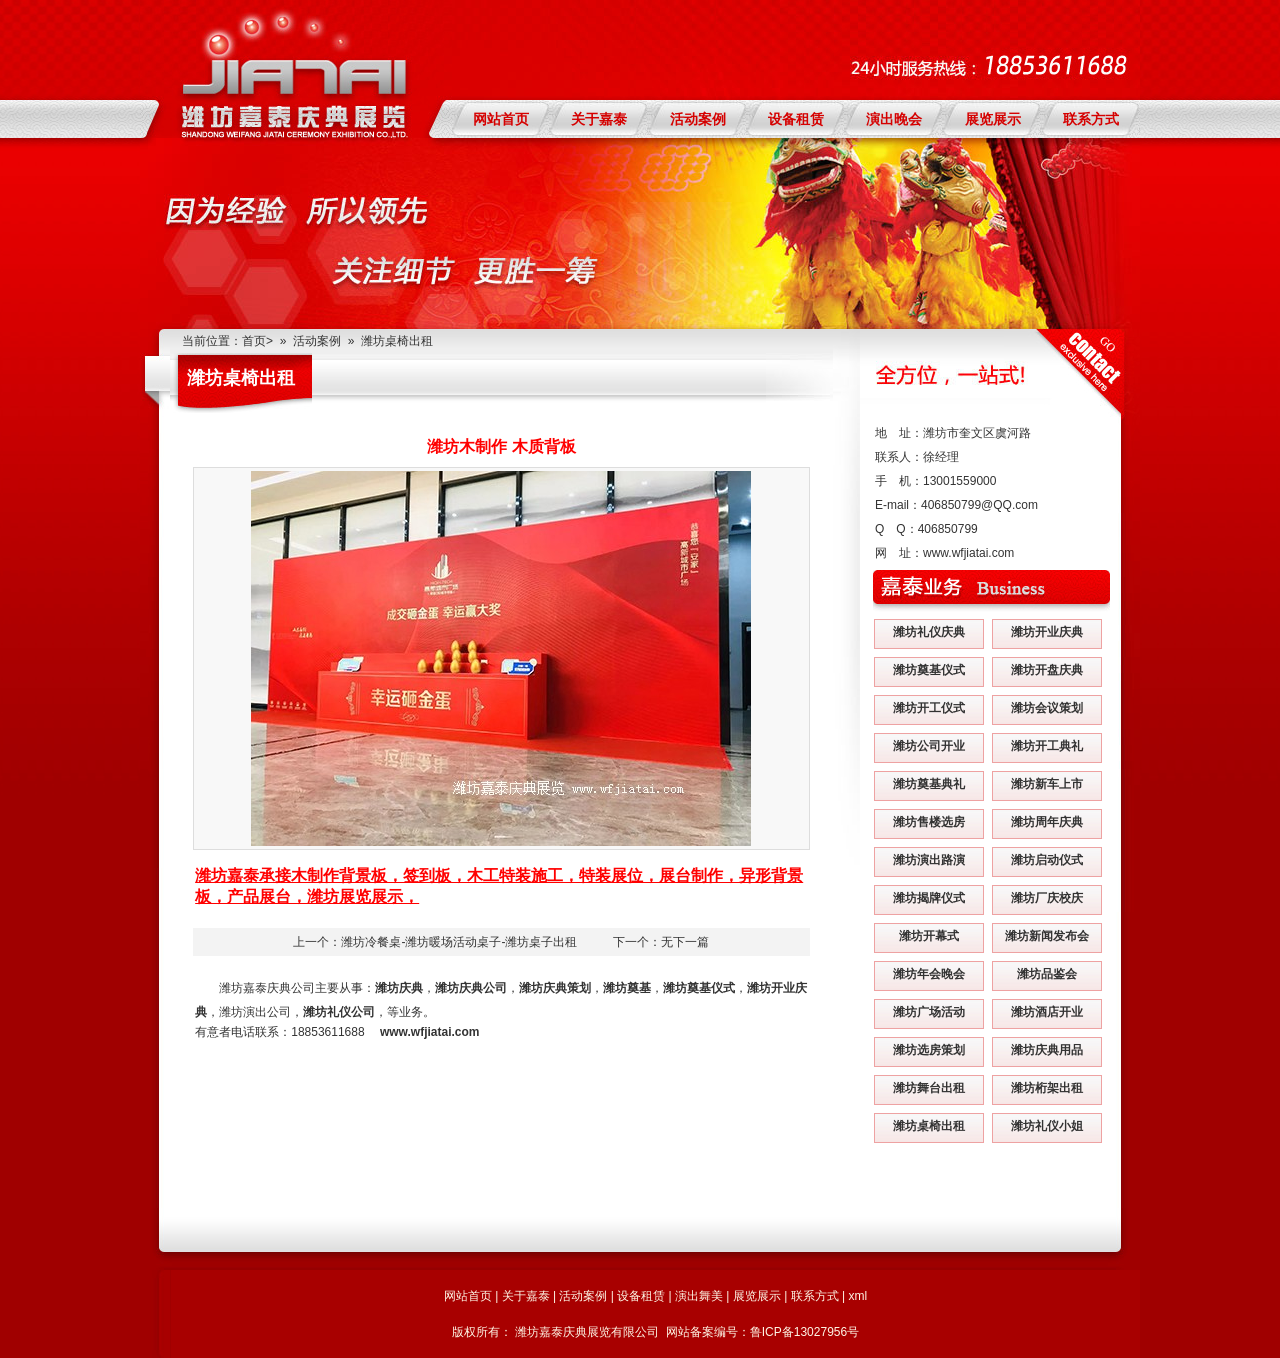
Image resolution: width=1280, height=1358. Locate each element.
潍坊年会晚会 (929, 974)
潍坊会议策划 (1047, 708)
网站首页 (501, 119)
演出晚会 (894, 119)
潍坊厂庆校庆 (1047, 898)
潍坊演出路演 (929, 860)
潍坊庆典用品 (1047, 1050)
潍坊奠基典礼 (929, 784)
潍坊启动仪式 (1047, 860)
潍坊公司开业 (929, 746)
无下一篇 (685, 942)
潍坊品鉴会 (1047, 974)
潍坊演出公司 (255, 1012)
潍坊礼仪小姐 (1047, 1126)
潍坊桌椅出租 (397, 341)
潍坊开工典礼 (1047, 746)
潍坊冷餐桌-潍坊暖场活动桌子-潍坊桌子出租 (459, 942)
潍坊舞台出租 (929, 1088)
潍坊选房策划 (929, 1050)
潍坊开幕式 (929, 936)
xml (857, 1296)
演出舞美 (699, 1296)
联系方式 (1091, 119)
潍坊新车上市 (1047, 784)
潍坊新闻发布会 (1047, 936)
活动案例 (698, 119)
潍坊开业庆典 (1047, 632)
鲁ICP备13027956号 (804, 1332)
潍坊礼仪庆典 (929, 632)
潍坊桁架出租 (1047, 1088)
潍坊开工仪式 (929, 708)
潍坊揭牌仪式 (929, 898)
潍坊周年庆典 (1047, 822)
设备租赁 (796, 119)
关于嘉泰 (599, 119)
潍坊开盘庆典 (1047, 670)
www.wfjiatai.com (968, 553)
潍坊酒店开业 (1047, 1012)
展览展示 (993, 119)
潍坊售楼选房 (929, 822)
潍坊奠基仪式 (929, 670)
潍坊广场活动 (929, 1012)
